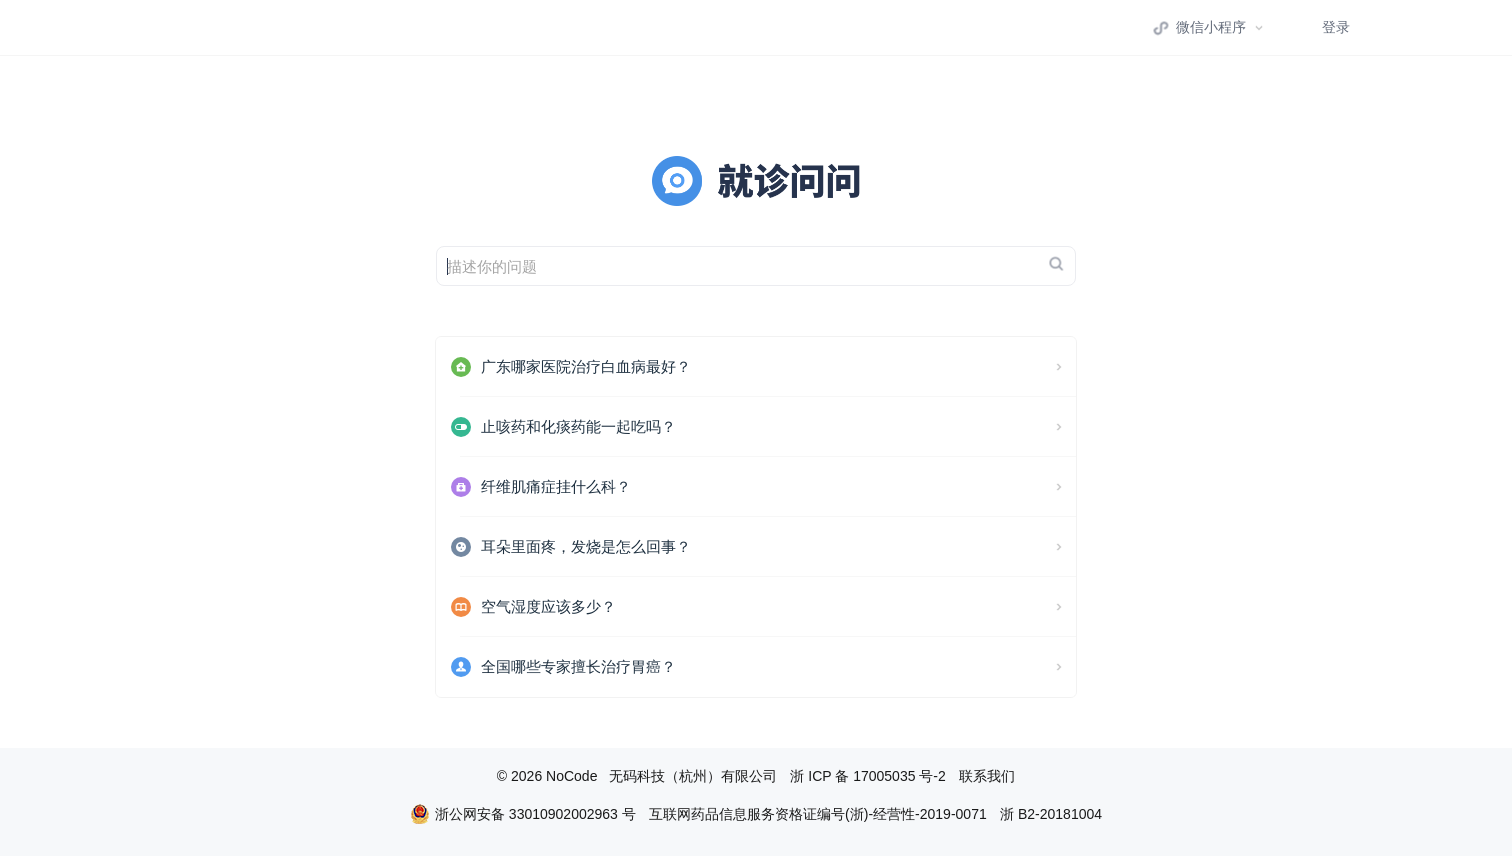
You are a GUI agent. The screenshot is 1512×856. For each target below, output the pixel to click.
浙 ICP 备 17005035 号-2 (867, 776)
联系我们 (987, 776)
